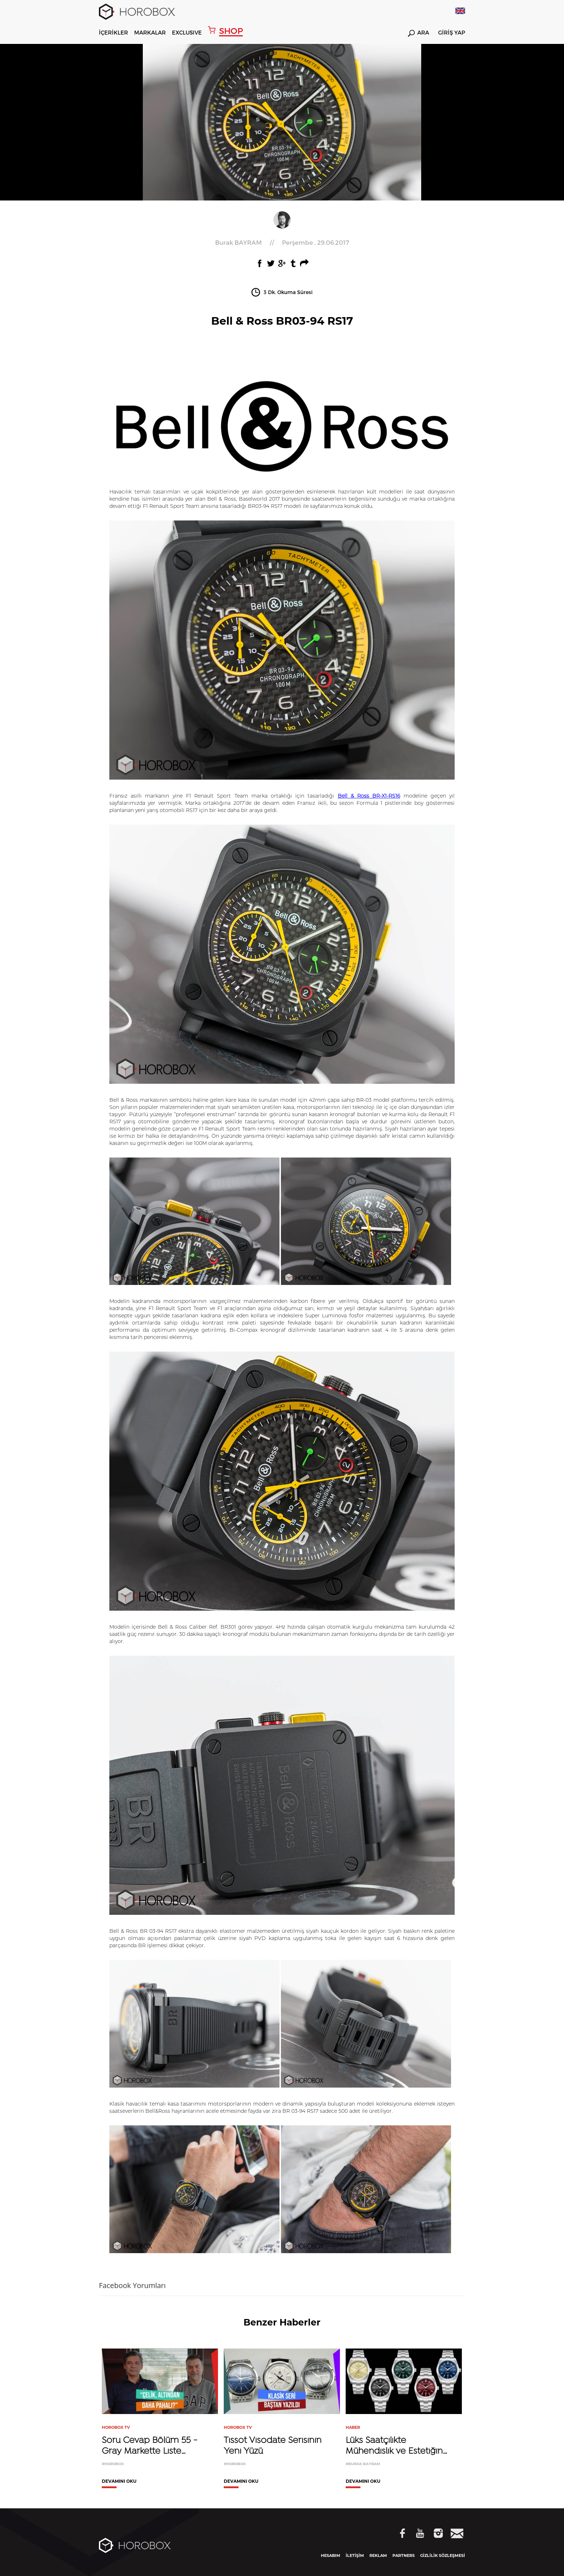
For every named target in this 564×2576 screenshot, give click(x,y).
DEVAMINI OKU (119, 2481)
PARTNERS (403, 2555)
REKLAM (378, 2555)
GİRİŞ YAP (451, 33)
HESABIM (330, 2555)
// (282, 242)
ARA (418, 33)
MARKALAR (150, 32)
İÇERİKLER (113, 32)
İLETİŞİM (355, 2555)
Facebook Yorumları (132, 2285)
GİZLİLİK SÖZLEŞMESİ (442, 2555)
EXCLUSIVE (187, 32)
